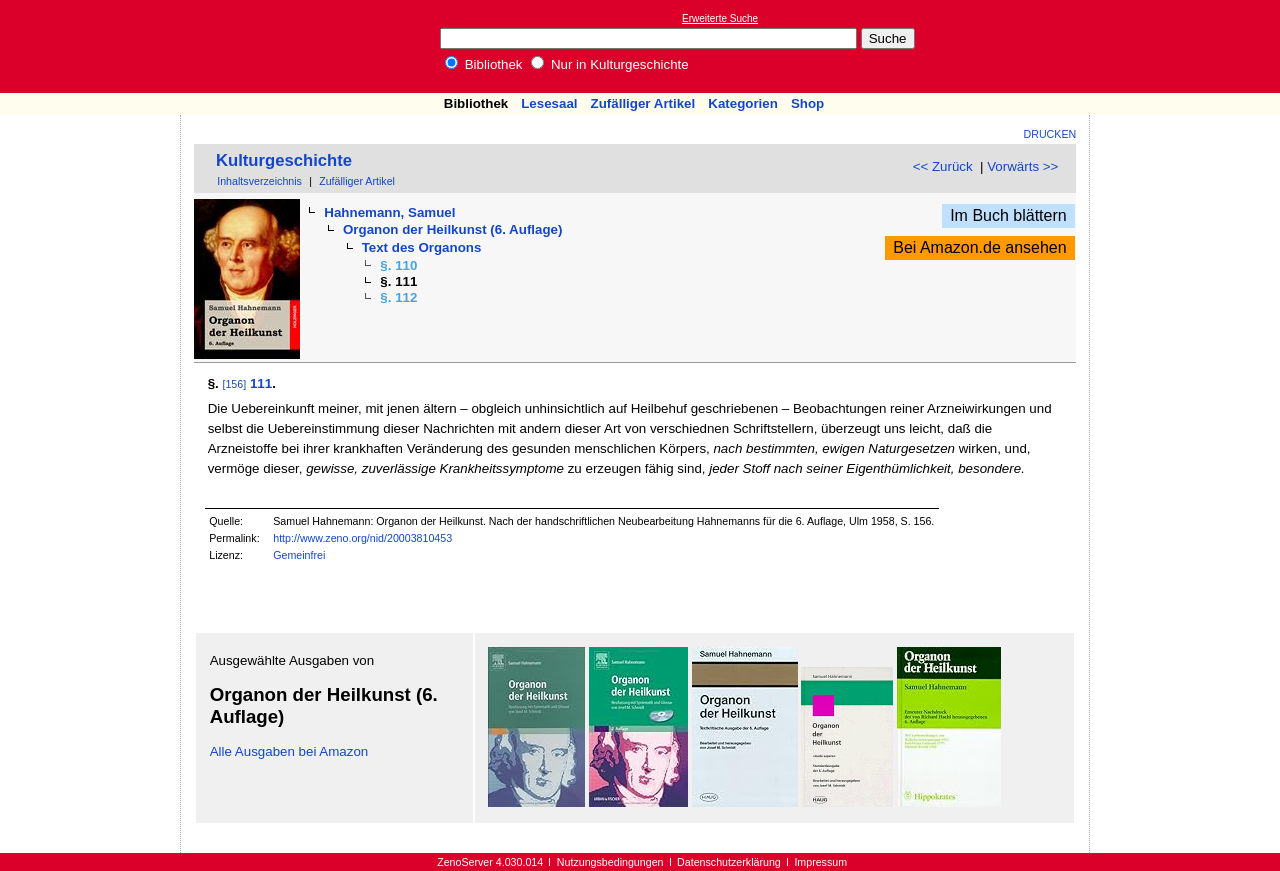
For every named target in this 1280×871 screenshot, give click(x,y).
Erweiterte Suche (720, 18)
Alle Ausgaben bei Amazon (289, 751)
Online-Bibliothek (95, 46)
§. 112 (398, 297)
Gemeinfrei (299, 555)
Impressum (820, 862)
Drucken (1050, 134)
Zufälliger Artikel (643, 103)
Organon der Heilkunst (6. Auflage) (452, 229)
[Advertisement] (1188, 46)
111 (261, 383)
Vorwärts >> (1022, 166)
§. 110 (398, 265)
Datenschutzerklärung (729, 862)
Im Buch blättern (1008, 215)
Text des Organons (422, 247)
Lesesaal (549, 103)
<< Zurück (943, 166)
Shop (807, 103)
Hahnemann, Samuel (389, 212)
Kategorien (743, 103)
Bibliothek (484, 64)
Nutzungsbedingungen (610, 862)
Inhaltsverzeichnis (259, 181)
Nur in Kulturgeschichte (610, 64)
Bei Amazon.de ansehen (979, 247)
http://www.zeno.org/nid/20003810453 (362, 538)
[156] (234, 384)
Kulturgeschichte (284, 160)
